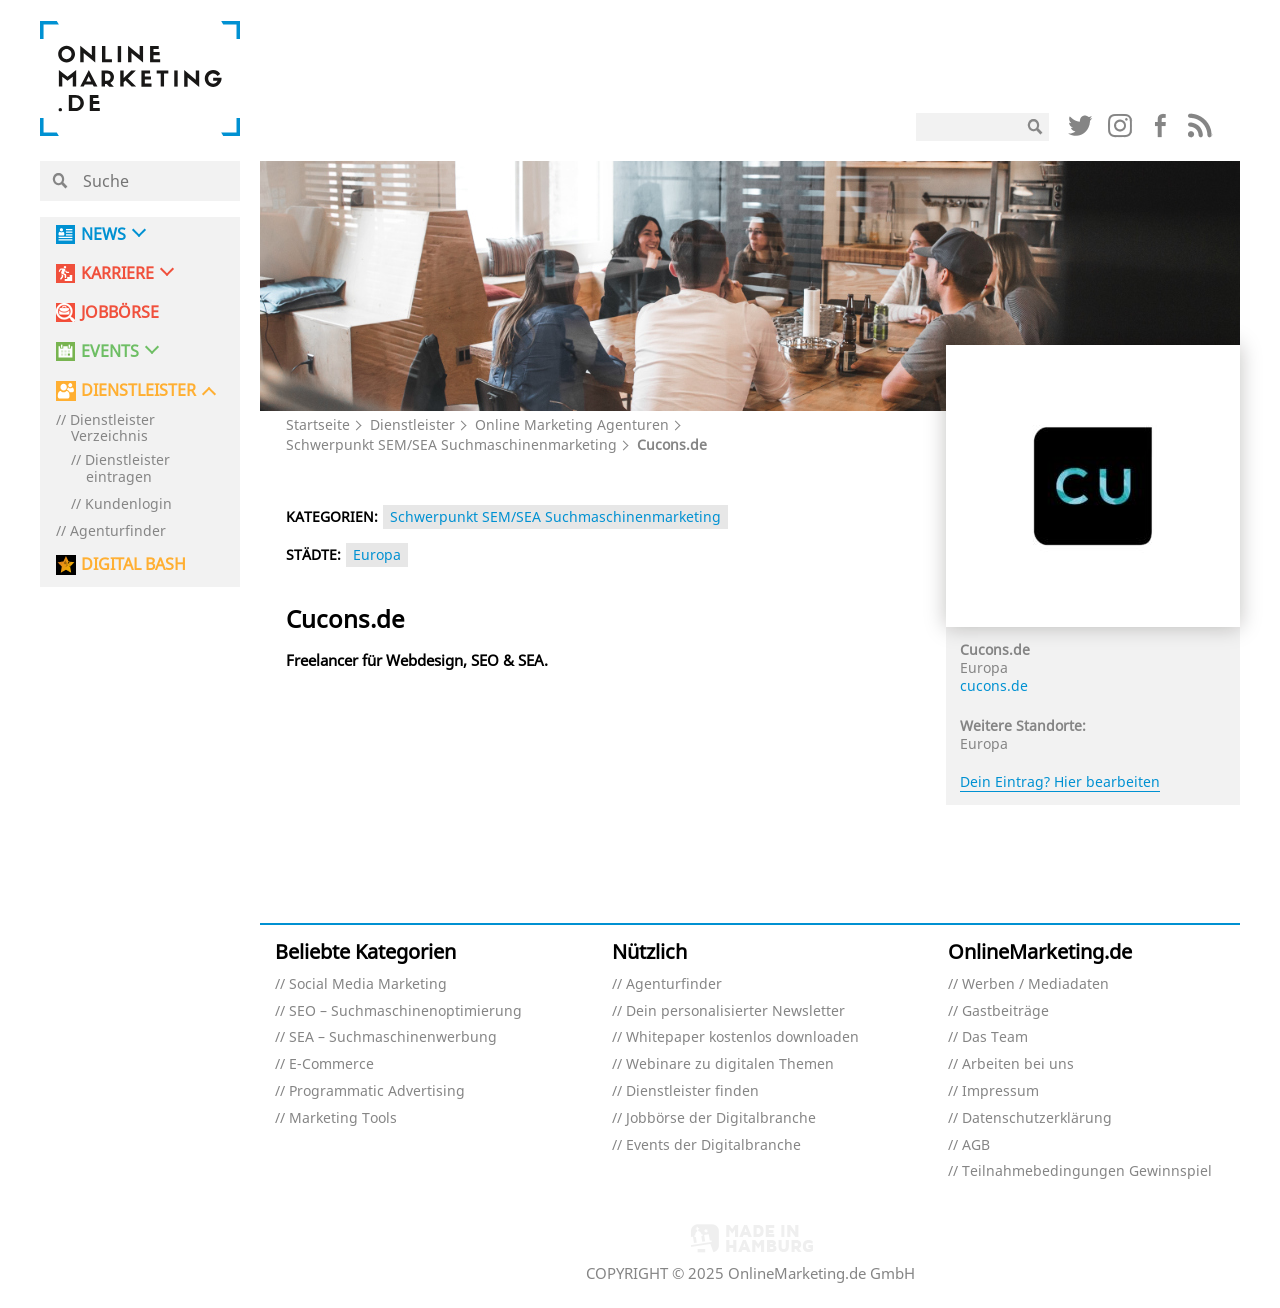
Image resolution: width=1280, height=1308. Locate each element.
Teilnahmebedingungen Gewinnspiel (1087, 1171)
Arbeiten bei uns (1018, 1064)
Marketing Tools (343, 1118)
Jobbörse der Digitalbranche (721, 1118)
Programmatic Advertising (377, 1091)
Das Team (995, 1037)
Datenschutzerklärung (1037, 1118)
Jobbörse (120, 312)
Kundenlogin (128, 504)
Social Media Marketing (368, 984)
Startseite (318, 424)
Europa (377, 554)
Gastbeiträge (1005, 1011)
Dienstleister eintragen (127, 469)
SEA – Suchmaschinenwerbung (393, 1037)
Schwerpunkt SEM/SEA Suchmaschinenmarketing (451, 444)
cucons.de (994, 685)
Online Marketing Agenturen (572, 424)
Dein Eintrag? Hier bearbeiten (1060, 781)
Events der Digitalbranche (713, 1145)
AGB (976, 1145)
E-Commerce (331, 1064)
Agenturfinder (118, 531)
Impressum (1000, 1091)
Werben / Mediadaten (1035, 984)
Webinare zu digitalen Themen (730, 1064)
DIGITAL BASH (133, 564)
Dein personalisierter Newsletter (735, 1011)
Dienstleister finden (692, 1091)
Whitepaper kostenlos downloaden (742, 1037)
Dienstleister (412, 424)
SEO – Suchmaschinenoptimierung (405, 1011)
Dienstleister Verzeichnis (112, 429)
